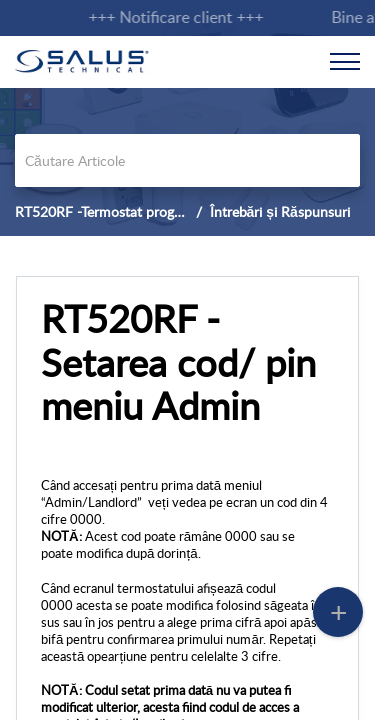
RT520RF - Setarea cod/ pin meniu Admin (178, 362)
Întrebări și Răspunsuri (280, 211)
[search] (187, 160)
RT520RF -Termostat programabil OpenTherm (155, 211)
